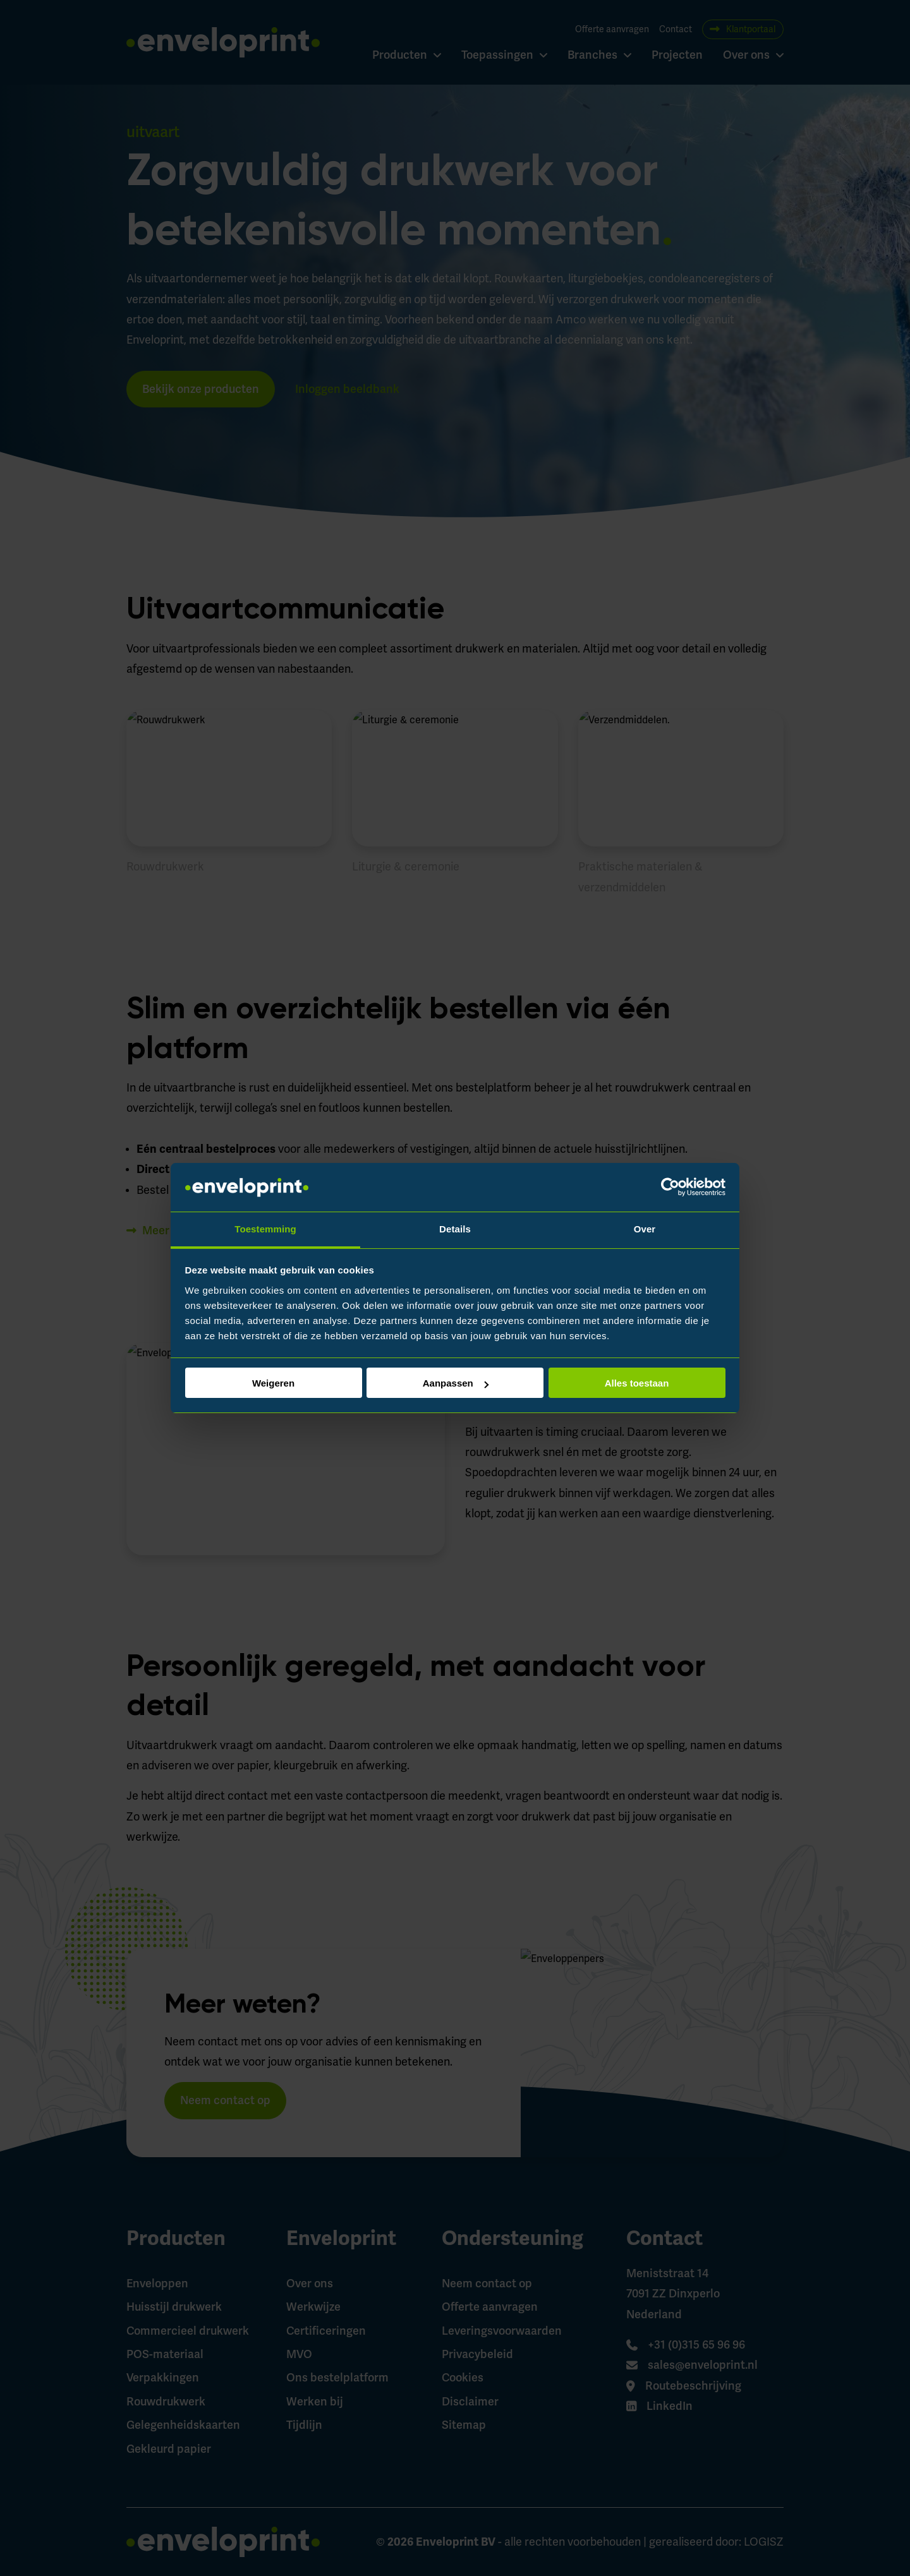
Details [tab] (455, 1229)
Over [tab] (645, 1229)
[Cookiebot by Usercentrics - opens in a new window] (670, 1187)
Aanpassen (455, 1383)
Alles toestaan (637, 1383)
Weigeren (273, 1383)
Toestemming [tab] (265, 1229)
